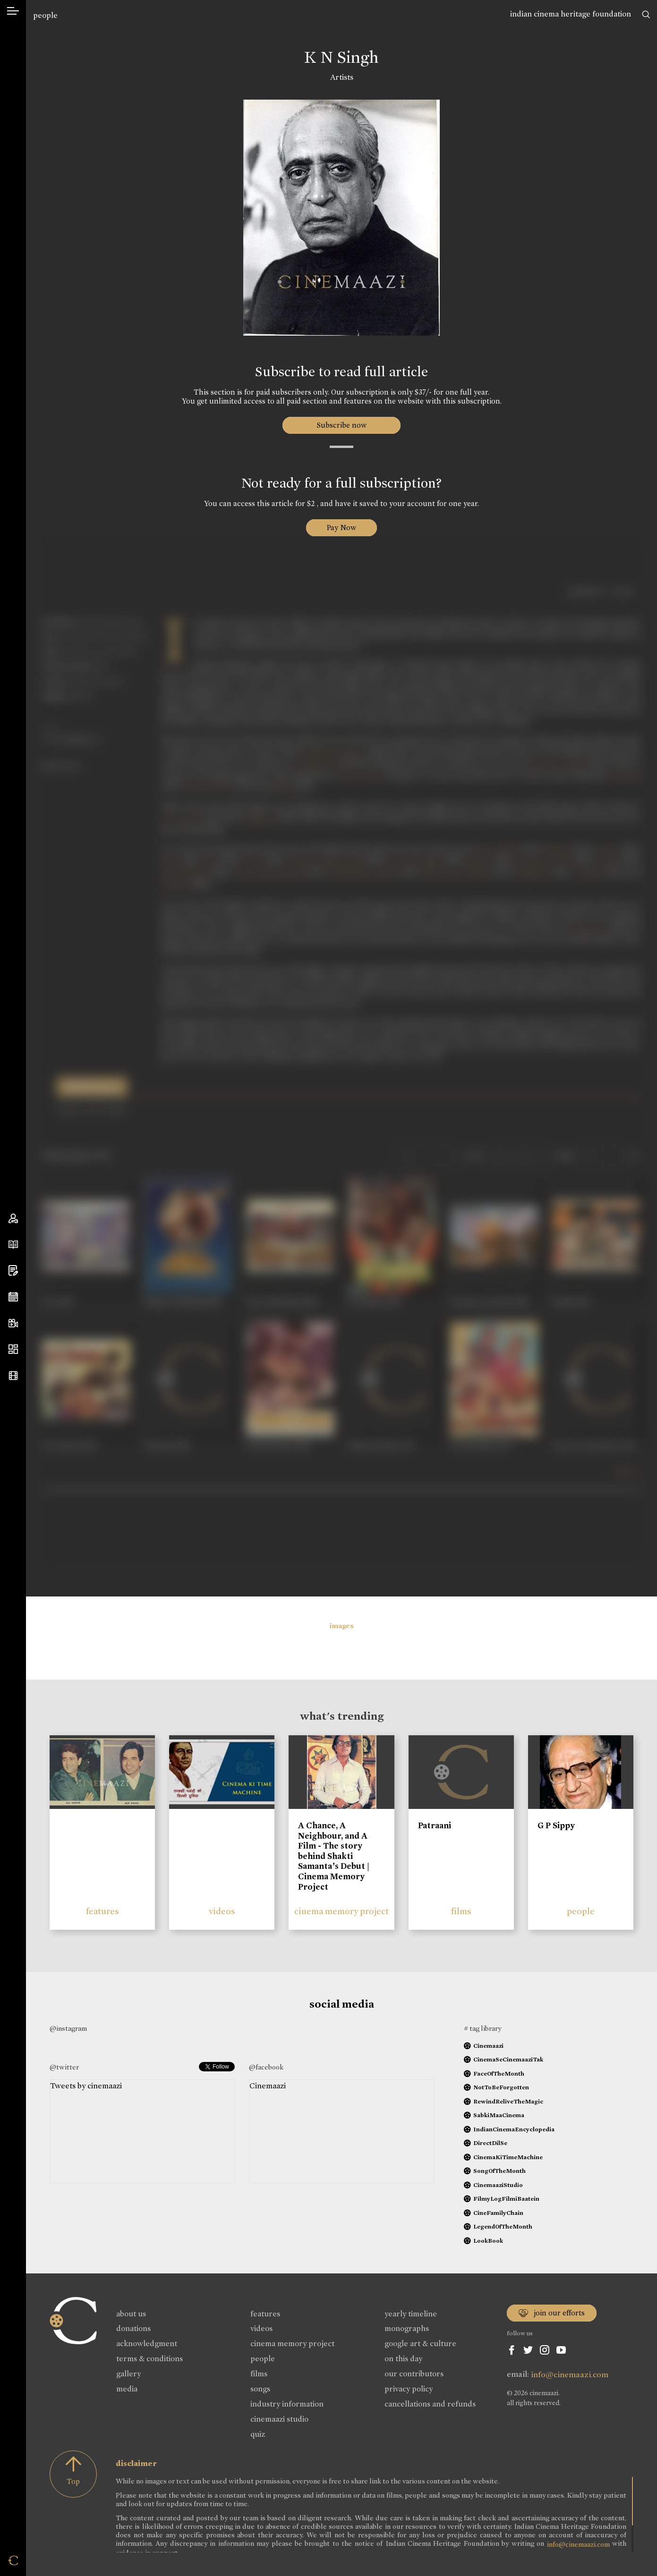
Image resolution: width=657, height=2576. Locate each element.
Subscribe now (341, 425)
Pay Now (341, 527)
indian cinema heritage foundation (570, 14)
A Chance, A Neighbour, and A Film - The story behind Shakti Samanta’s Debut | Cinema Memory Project (333, 1856)
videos (222, 1911)
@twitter (64, 2067)
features (102, 1911)
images (342, 1626)
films (461, 1911)
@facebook (266, 2067)
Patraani (434, 1825)
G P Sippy (556, 1825)
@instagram (68, 2028)
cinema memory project (341, 1911)
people (45, 15)
